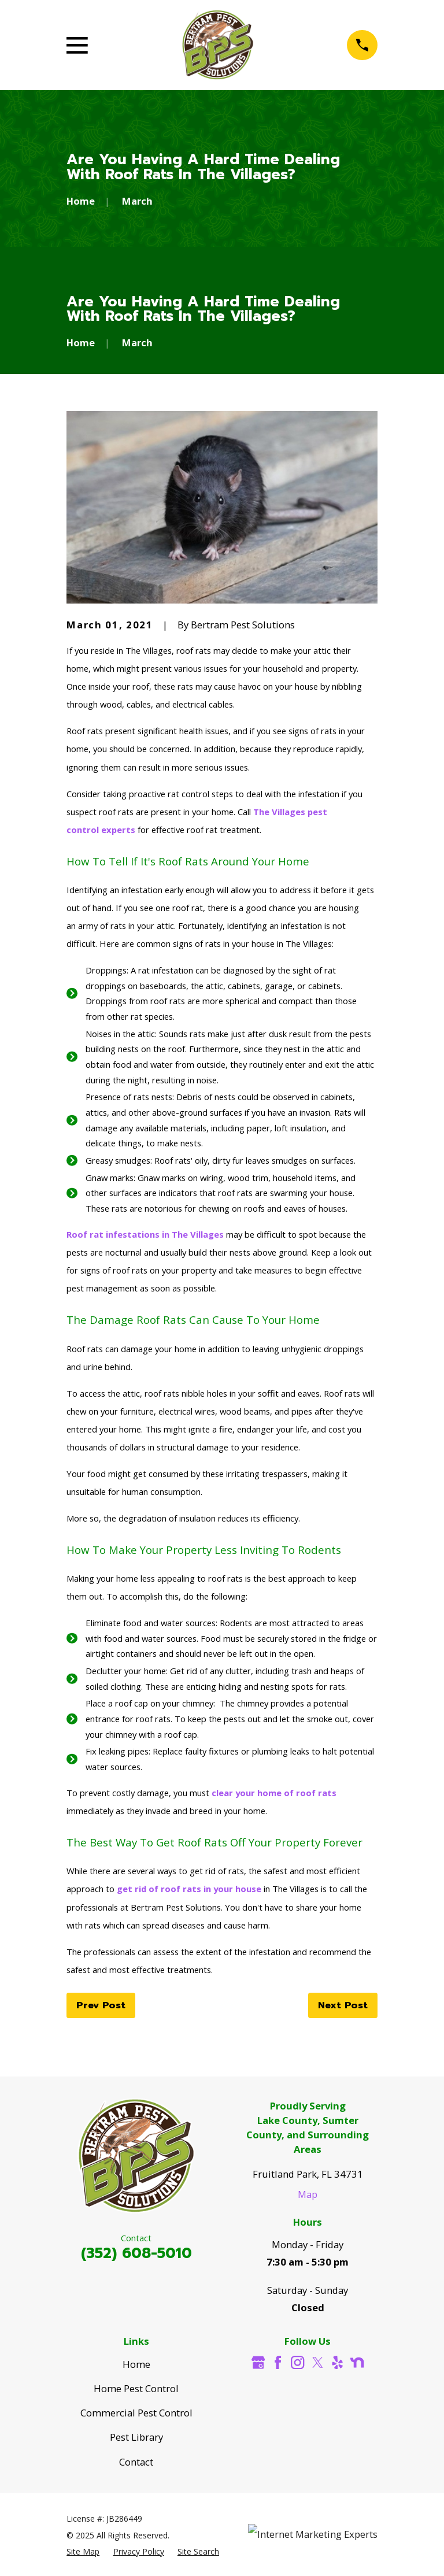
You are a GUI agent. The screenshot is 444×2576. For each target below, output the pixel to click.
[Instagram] (297, 2362)
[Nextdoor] (357, 2362)
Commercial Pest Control (136, 2412)
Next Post (343, 2005)
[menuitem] (82, 2551)
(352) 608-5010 (136, 2253)
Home (136, 2364)
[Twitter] (317, 2362)
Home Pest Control (136, 2388)
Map (307, 2194)
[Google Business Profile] (258, 2362)
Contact (136, 2461)
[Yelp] (337, 2362)
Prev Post (100, 2005)
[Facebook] (277, 2362)
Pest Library (136, 2437)
